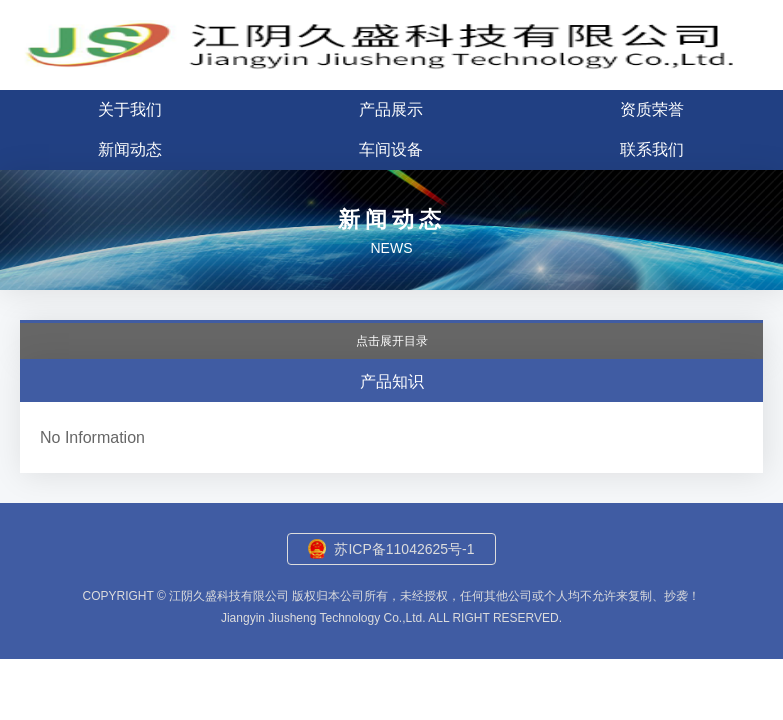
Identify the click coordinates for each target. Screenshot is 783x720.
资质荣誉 (652, 109)
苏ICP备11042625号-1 (404, 549)
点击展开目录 (392, 341)
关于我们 (130, 109)
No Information (92, 437)
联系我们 (652, 149)
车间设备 (391, 149)
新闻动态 (130, 149)
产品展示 (391, 109)
